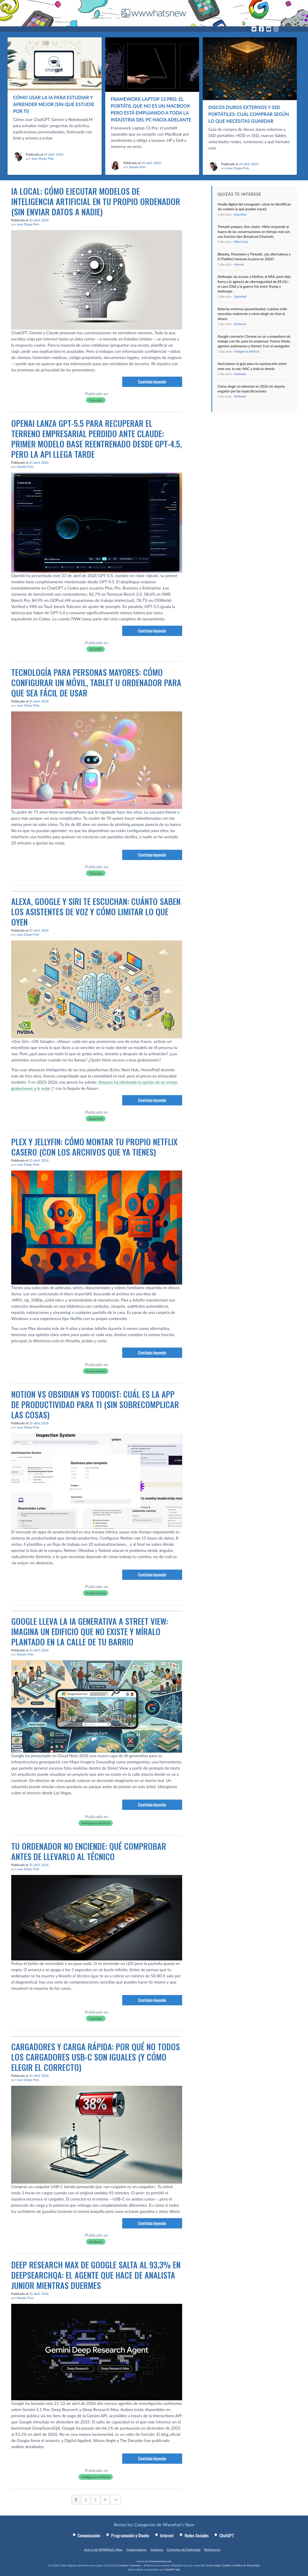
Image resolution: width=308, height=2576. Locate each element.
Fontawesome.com (160, 2561)
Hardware (96, 2242)
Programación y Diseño (130, 2535)
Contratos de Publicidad (183, 2549)
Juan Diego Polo (42, 158)
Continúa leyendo (152, 382)
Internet (239, 264)
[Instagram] (276, 29)
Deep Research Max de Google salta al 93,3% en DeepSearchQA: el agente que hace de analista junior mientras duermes (96, 2274)
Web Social (241, 242)
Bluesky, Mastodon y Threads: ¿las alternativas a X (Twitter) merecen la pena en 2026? (254, 256)
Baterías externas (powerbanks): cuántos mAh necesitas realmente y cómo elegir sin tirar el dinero (252, 314)
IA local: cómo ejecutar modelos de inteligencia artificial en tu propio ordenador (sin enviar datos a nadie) (95, 201)
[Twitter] (254, 29)
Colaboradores (136, 2549)
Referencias (212, 2549)
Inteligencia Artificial (95, 1823)
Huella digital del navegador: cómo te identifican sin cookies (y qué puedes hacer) (254, 206)
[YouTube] (268, 29)
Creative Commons (129, 2565)
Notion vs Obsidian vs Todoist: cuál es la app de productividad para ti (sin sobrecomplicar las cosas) (95, 1404)
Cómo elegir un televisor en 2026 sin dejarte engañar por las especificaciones (251, 388)
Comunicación (89, 2535)
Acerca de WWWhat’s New (103, 2549)
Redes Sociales (197, 2535)
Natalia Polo (137, 167)
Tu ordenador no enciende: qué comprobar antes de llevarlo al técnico (88, 1851)
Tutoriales (96, 400)
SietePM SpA (172, 2569)
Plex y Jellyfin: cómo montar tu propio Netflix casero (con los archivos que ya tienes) (94, 1146)
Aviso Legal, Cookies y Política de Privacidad (233, 2565)
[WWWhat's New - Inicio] (154, 13)
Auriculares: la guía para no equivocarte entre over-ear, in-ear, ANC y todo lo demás (252, 366)
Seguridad (96, 1119)
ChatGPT (95, 649)
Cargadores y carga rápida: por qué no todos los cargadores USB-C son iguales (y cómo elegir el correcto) (95, 2056)
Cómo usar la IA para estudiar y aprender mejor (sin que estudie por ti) (53, 104)
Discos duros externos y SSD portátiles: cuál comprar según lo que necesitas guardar (248, 114)
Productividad (95, 1371)
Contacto (156, 2549)
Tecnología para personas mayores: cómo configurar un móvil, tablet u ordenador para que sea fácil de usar (96, 682)
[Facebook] (261, 29)
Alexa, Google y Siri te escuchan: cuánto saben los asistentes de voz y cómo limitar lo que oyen (96, 911)
